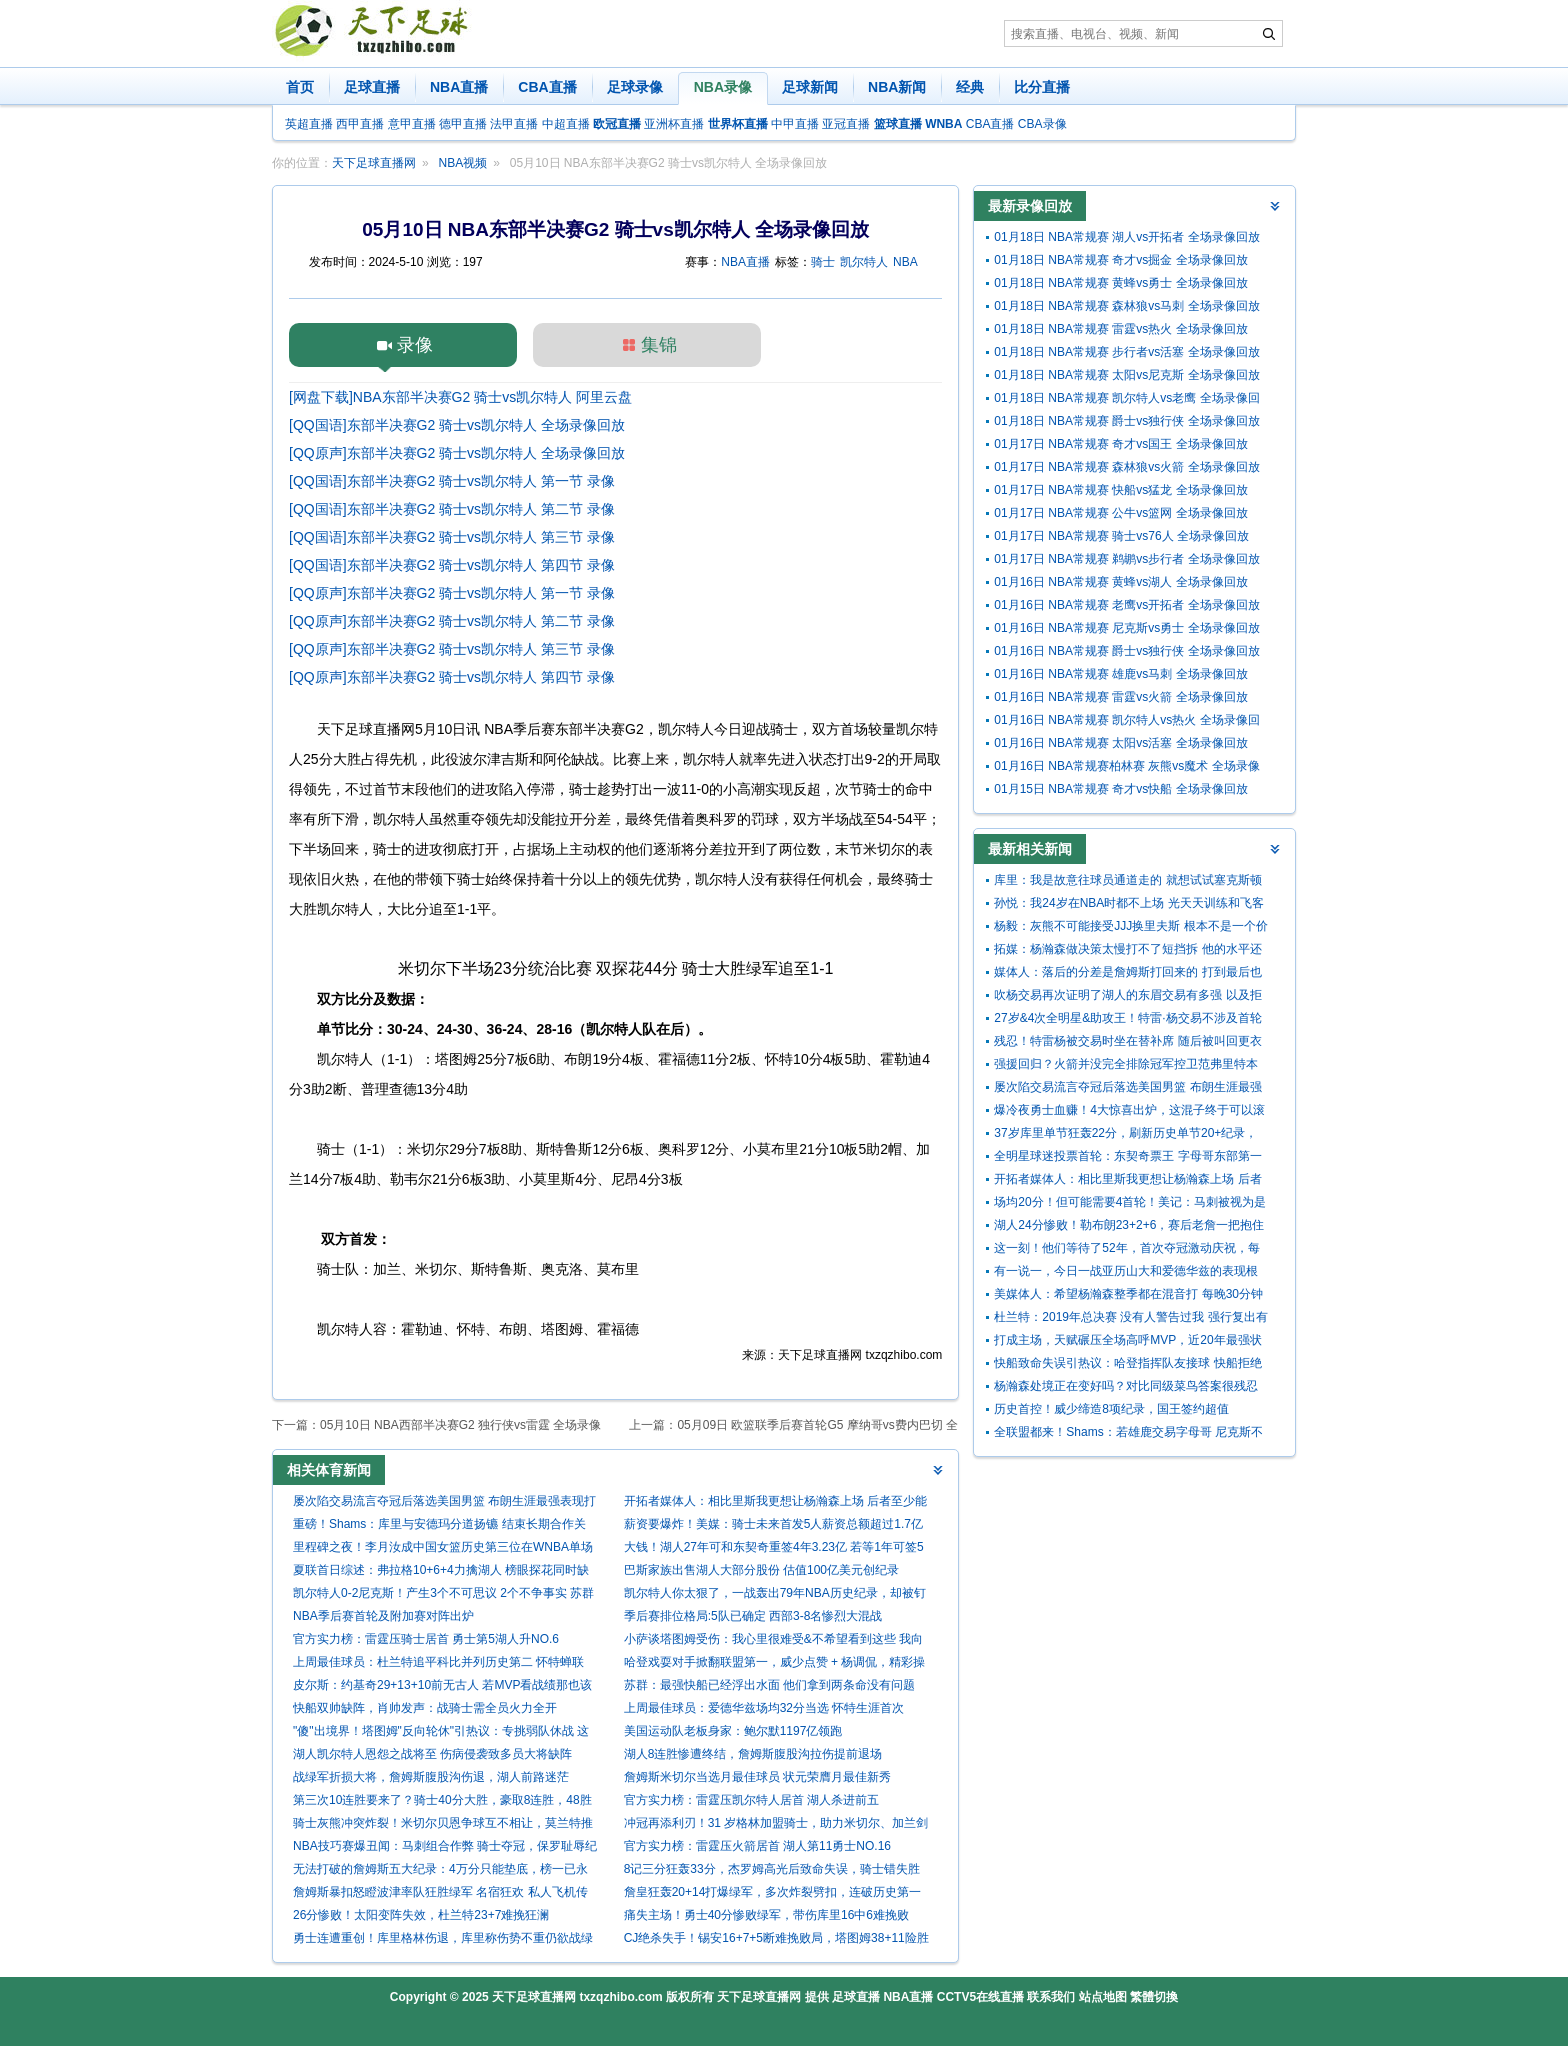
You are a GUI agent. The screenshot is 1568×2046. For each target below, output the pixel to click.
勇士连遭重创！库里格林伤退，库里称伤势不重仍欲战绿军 (443, 1940)
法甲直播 (514, 124)
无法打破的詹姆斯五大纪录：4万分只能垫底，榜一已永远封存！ (440, 1871)
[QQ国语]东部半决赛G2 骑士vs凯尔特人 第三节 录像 (452, 537)
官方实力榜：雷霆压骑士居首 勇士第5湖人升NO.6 (426, 1639)
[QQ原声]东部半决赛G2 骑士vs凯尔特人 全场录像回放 (457, 453)
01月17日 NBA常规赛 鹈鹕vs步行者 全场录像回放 (1126, 559)
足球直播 (372, 87)
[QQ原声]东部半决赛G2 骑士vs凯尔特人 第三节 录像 (452, 649)
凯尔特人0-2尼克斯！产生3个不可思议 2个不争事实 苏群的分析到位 (443, 1595)
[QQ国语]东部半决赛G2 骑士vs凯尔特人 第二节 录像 (452, 509)
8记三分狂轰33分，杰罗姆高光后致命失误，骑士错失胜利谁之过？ (772, 1871)
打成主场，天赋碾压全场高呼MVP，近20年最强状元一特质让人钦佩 (1127, 1342)
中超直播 (566, 124)
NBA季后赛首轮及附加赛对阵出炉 (383, 1616)
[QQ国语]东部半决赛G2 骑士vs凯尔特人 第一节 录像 (452, 481)
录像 (415, 345)
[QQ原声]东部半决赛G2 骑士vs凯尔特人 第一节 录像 (452, 593)
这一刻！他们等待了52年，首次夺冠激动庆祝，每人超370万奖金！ (1126, 1250)
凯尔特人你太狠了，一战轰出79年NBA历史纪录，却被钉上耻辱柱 (775, 1595)
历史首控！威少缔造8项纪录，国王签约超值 (1111, 1409)
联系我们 (1051, 1997)
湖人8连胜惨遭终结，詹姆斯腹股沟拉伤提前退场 (753, 1754)
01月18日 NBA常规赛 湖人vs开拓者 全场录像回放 (1126, 237)
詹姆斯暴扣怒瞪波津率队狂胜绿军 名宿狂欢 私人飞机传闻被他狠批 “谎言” (440, 1894)
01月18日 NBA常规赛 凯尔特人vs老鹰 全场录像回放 (1126, 400)
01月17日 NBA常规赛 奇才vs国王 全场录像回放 (1120, 444)
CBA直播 (547, 87)
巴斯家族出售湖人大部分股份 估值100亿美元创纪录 (761, 1570)
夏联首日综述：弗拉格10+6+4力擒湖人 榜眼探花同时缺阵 (441, 1572)
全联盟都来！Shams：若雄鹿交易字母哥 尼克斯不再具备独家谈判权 (1128, 1434)
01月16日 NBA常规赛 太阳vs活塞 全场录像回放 (1120, 743)
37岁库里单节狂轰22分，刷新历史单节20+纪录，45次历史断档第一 (1125, 1135)
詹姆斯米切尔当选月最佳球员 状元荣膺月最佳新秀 (757, 1777)
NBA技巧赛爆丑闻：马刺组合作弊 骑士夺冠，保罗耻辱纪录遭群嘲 (445, 1848)
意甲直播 (412, 124)
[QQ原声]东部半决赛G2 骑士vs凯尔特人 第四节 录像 (452, 677)
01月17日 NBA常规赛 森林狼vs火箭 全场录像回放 (1126, 467)
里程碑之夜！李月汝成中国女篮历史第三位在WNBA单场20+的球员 (443, 1549)
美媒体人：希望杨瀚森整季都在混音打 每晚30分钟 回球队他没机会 (1128, 1296)
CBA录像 (1042, 124)
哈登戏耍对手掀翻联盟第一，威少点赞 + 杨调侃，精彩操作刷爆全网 (775, 1664)
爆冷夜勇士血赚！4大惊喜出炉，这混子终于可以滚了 (1129, 1112)
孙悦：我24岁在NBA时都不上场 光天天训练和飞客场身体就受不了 (1128, 905)
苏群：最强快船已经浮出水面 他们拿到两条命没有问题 (769, 1685)
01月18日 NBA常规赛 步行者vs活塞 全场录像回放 (1126, 352)
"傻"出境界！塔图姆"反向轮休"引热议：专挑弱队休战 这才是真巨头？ (441, 1733)
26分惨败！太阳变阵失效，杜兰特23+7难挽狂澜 (421, 1915)
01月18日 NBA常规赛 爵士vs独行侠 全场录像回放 (1126, 421)
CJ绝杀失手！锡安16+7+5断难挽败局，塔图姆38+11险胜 (776, 1938)
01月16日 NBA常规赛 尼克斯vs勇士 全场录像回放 (1126, 628)
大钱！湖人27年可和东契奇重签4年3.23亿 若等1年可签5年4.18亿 (774, 1549)
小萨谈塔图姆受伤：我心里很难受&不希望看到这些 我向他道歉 (773, 1641)
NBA (905, 262)
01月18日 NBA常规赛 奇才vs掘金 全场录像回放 (1120, 260)
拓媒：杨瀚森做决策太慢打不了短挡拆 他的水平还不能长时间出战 (1127, 951)
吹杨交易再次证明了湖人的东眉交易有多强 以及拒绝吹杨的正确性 (1127, 997)
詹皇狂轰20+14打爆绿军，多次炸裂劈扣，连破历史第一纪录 (773, 1894)
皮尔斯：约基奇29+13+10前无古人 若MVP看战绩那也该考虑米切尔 (442, 1687)
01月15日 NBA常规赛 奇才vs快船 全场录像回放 (1120, 789)
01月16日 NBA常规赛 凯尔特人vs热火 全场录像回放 (1126, 722)
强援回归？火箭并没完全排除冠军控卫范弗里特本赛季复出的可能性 (1126, 1066)
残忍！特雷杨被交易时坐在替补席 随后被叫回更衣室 (1127, 1043)
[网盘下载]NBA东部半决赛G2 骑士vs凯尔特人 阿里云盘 (460, 397)
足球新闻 (810, 87)
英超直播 (309, 124)
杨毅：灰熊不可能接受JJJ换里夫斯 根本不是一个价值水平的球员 (1130, 928)
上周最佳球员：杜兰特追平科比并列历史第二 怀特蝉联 (438, 1662)
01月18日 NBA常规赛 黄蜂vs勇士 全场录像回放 (1120, 283)
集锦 (659, 345)
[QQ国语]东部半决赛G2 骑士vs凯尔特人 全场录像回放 (457, 425)
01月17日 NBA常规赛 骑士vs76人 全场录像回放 (1121, 536)
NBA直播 (459, 87)
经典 (970, 87)
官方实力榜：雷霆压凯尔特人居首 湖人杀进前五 (751, 1800)
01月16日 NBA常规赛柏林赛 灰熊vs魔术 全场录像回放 (1126, 768)
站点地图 (1103, 1997)
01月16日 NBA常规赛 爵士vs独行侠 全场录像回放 (1126, 651)
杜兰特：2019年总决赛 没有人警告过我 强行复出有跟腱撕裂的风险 (1130, 1319)
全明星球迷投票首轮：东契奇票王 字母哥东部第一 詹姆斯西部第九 (1127, 1158)
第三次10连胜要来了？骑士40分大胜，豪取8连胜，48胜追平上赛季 (442, 1802)
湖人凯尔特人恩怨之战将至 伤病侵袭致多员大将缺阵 (432, 1754)
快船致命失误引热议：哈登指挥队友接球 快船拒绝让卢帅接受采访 (1127, 1365)
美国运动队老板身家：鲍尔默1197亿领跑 (733, 1731)
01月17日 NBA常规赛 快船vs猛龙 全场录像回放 (1120, 490)
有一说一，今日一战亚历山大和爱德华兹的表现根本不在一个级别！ (1126, 1273)
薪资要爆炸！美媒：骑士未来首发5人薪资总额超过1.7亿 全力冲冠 (773, 1526)
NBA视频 (463, 163)
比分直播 (1042, 87)
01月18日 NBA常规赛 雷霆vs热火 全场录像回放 (1120, 329)
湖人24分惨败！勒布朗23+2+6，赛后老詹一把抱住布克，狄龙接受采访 (1129, 1227)
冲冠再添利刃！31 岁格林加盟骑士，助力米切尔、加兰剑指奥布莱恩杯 (776, 1825)
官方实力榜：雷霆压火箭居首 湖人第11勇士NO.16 (757, 1846)
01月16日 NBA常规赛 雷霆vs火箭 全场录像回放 (1120, 697)
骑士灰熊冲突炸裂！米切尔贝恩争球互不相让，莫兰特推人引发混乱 (443, 1825)
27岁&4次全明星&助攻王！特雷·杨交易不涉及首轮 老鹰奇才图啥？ (1127, 1020)
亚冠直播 (846, 124)
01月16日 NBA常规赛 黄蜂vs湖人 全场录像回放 (1120, 582)
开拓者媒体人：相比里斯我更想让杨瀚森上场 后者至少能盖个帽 (775, 1503)
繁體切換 (1154, 1997)
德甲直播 (463, 124)
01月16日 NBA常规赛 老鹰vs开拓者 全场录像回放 (1126, 605)
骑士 (823, 262)
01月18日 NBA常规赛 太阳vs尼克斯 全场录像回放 (1126, 375)
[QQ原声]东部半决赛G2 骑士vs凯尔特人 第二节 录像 (452, 621)
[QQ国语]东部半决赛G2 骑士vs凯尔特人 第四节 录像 (452, 565)
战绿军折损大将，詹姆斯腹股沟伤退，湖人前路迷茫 (431, 1777)
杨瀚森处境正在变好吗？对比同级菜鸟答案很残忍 (1126, 1386)
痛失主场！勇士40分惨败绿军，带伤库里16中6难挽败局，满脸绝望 (766, 1917)
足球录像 (635, 87)
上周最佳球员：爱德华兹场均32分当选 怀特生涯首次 (764, 1708)
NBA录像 (723, 87)
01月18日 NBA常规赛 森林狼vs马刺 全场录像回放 (1126, 306)
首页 (300, 87)
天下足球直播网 (374, 163)
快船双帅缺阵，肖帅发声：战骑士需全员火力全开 (425, 1708)
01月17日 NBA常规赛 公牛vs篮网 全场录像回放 (1120, 513)
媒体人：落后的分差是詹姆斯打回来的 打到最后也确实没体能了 (1127, 974)
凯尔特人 (864, 262)
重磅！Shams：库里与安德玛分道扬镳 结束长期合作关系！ (439, 1526)
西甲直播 (360, 124)
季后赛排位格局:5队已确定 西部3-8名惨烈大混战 (753, 1616)
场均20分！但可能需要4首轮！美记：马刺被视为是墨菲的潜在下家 (1130, 1204)
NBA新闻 (897, 87)
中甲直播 (795, 124)
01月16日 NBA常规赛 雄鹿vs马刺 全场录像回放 (1120, 674)
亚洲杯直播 (674, 124)
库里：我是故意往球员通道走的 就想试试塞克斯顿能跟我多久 (1127, 882)
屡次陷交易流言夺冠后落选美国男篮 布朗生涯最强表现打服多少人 (444, 1503)
